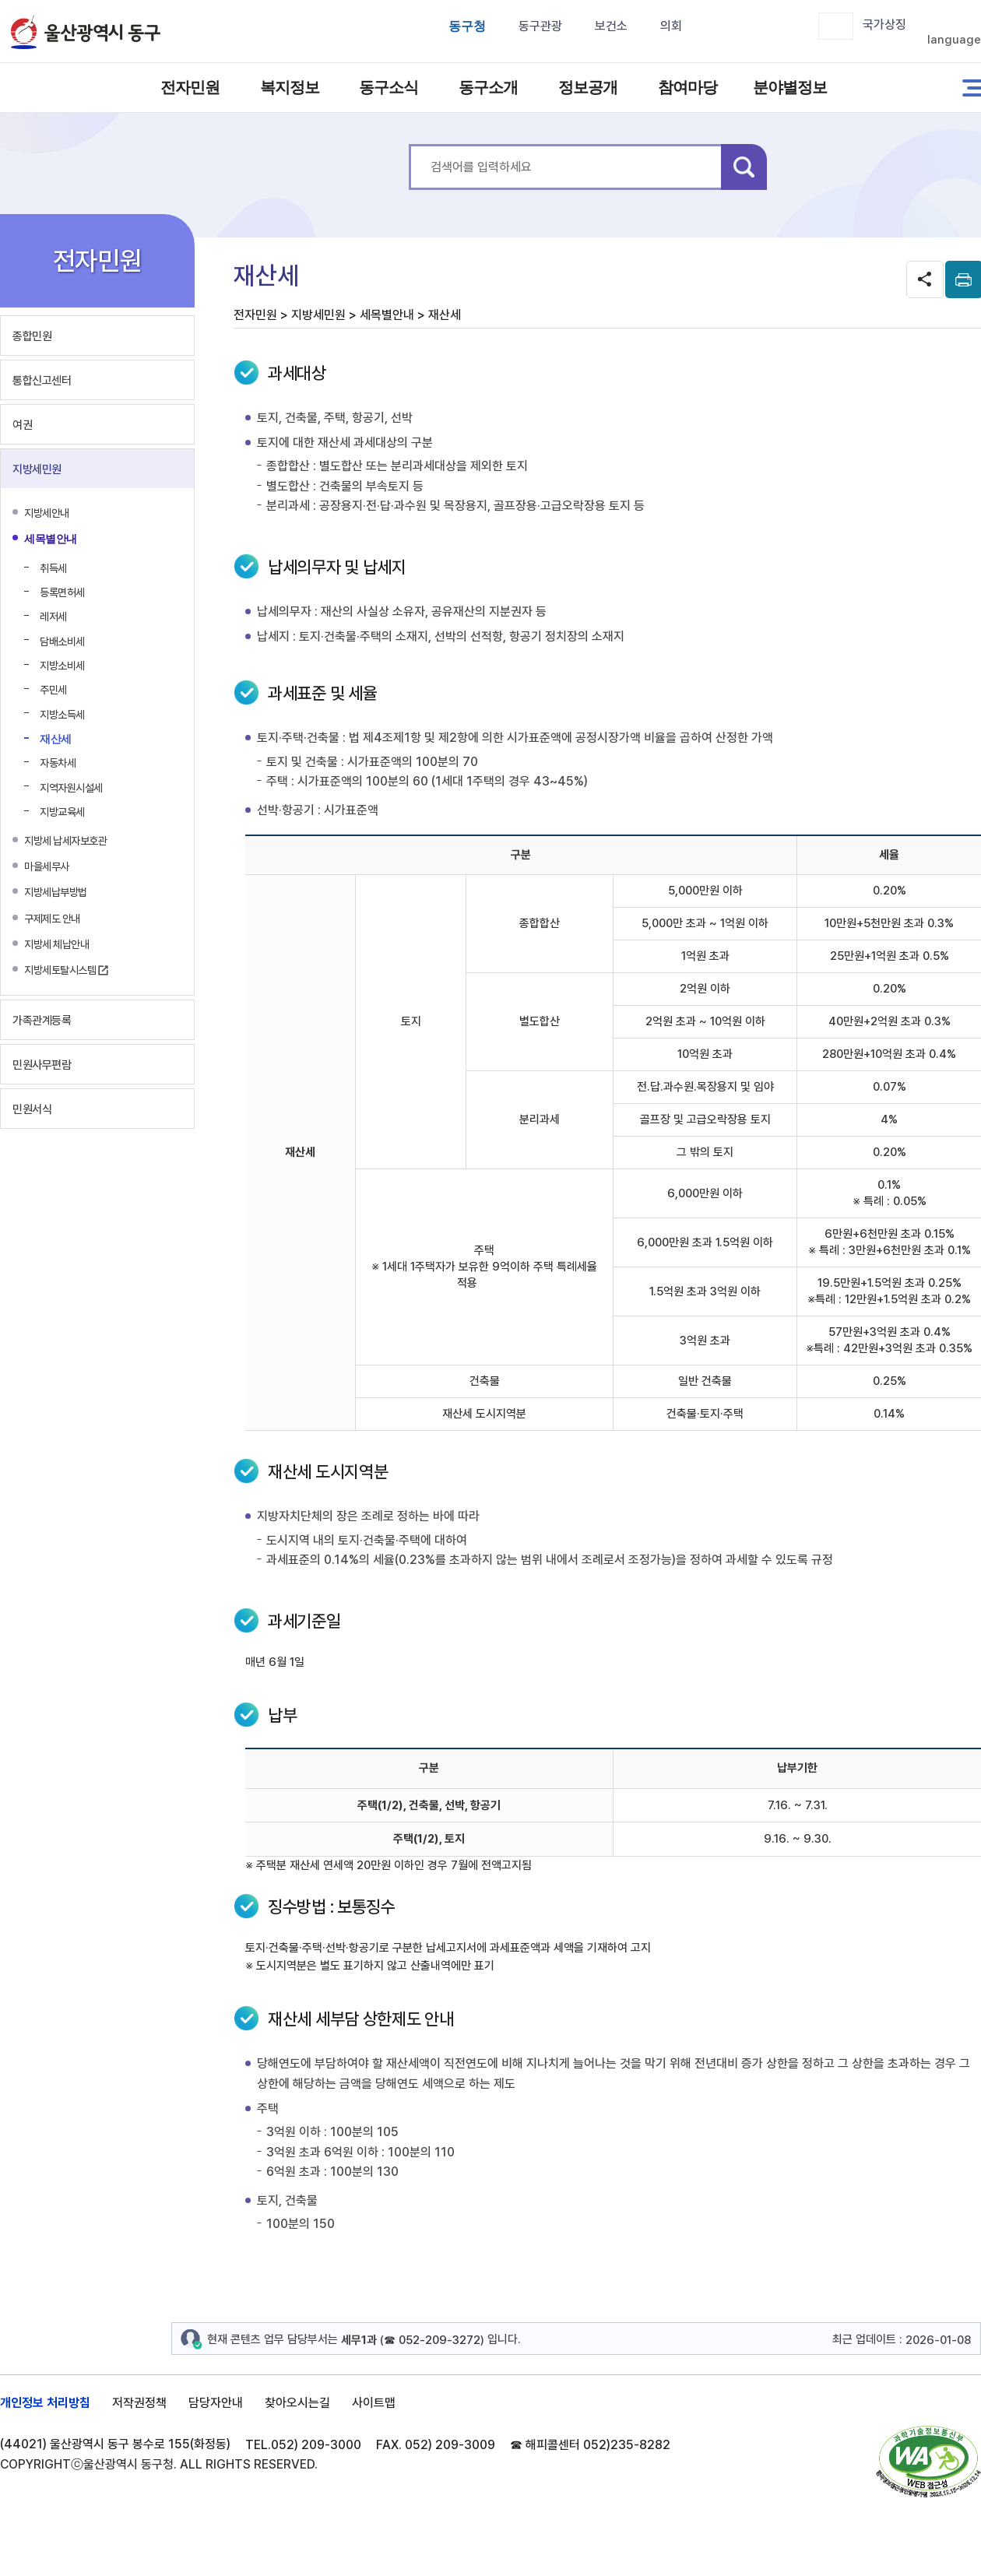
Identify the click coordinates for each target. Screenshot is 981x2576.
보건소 (611, 26)
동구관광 (540, 26)
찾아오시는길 (297, 2402)
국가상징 (884, 24)
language (954, 40)
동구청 (467, 26)
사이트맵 (374, 2402)
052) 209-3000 (316, 2444)
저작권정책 (139, 2402)
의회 (671, 26)
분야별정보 (787, 87)
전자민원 (190, 87)
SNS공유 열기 (925, 279)
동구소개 (488, 87)
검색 (744, 167)
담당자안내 (215, 2402)
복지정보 (289, 87)
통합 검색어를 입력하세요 (409, 144)
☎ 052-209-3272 (432, 2340)
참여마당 (687, 87)
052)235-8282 (626, 2444)
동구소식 (388, 87)
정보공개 (587, 87)
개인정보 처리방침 (45, 2402)
